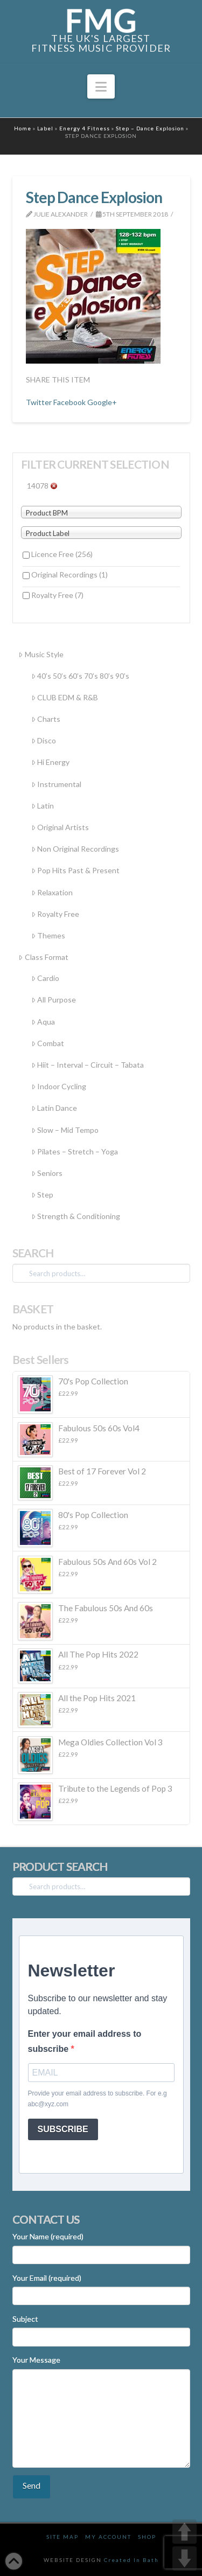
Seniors (46, 1173)
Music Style (40, 654)
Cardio (45, 978)
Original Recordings (69, 574)
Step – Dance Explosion (150, 128)
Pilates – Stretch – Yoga (74, 1151)
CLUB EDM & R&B (64, 697)
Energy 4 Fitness (84, 128)
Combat (47, 1043)
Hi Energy (50, 762)
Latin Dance (54, 1107)
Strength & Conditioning (75, 1216)
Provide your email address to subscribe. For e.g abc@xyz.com (97, 2099)
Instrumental (56, 784)
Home (22, 128)
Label (45, 128)
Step (42, 1194)
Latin (42, 805)
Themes (48, 935)
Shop (147, 2536)
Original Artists (60, 827)
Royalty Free (57, 595)
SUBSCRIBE (63, 2129)
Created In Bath (131, 2560)
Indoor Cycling (58, 1086)
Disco (43, 740)
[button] (101, 86)
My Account (108, 2536)
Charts (45, 718)
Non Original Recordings (75, 848)
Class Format (43, 957)
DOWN (184, 2558)
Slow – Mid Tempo (65, 1129)
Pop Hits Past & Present (75, 870)
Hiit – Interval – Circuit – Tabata (87, 1064)
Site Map (62, 2536)
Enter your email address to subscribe (85, 2041)
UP (184, 2531)
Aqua (43, 1021)
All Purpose (53, 999)
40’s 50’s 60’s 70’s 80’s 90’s (80, 675)
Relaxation (52, 892)
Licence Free (62, 554)
